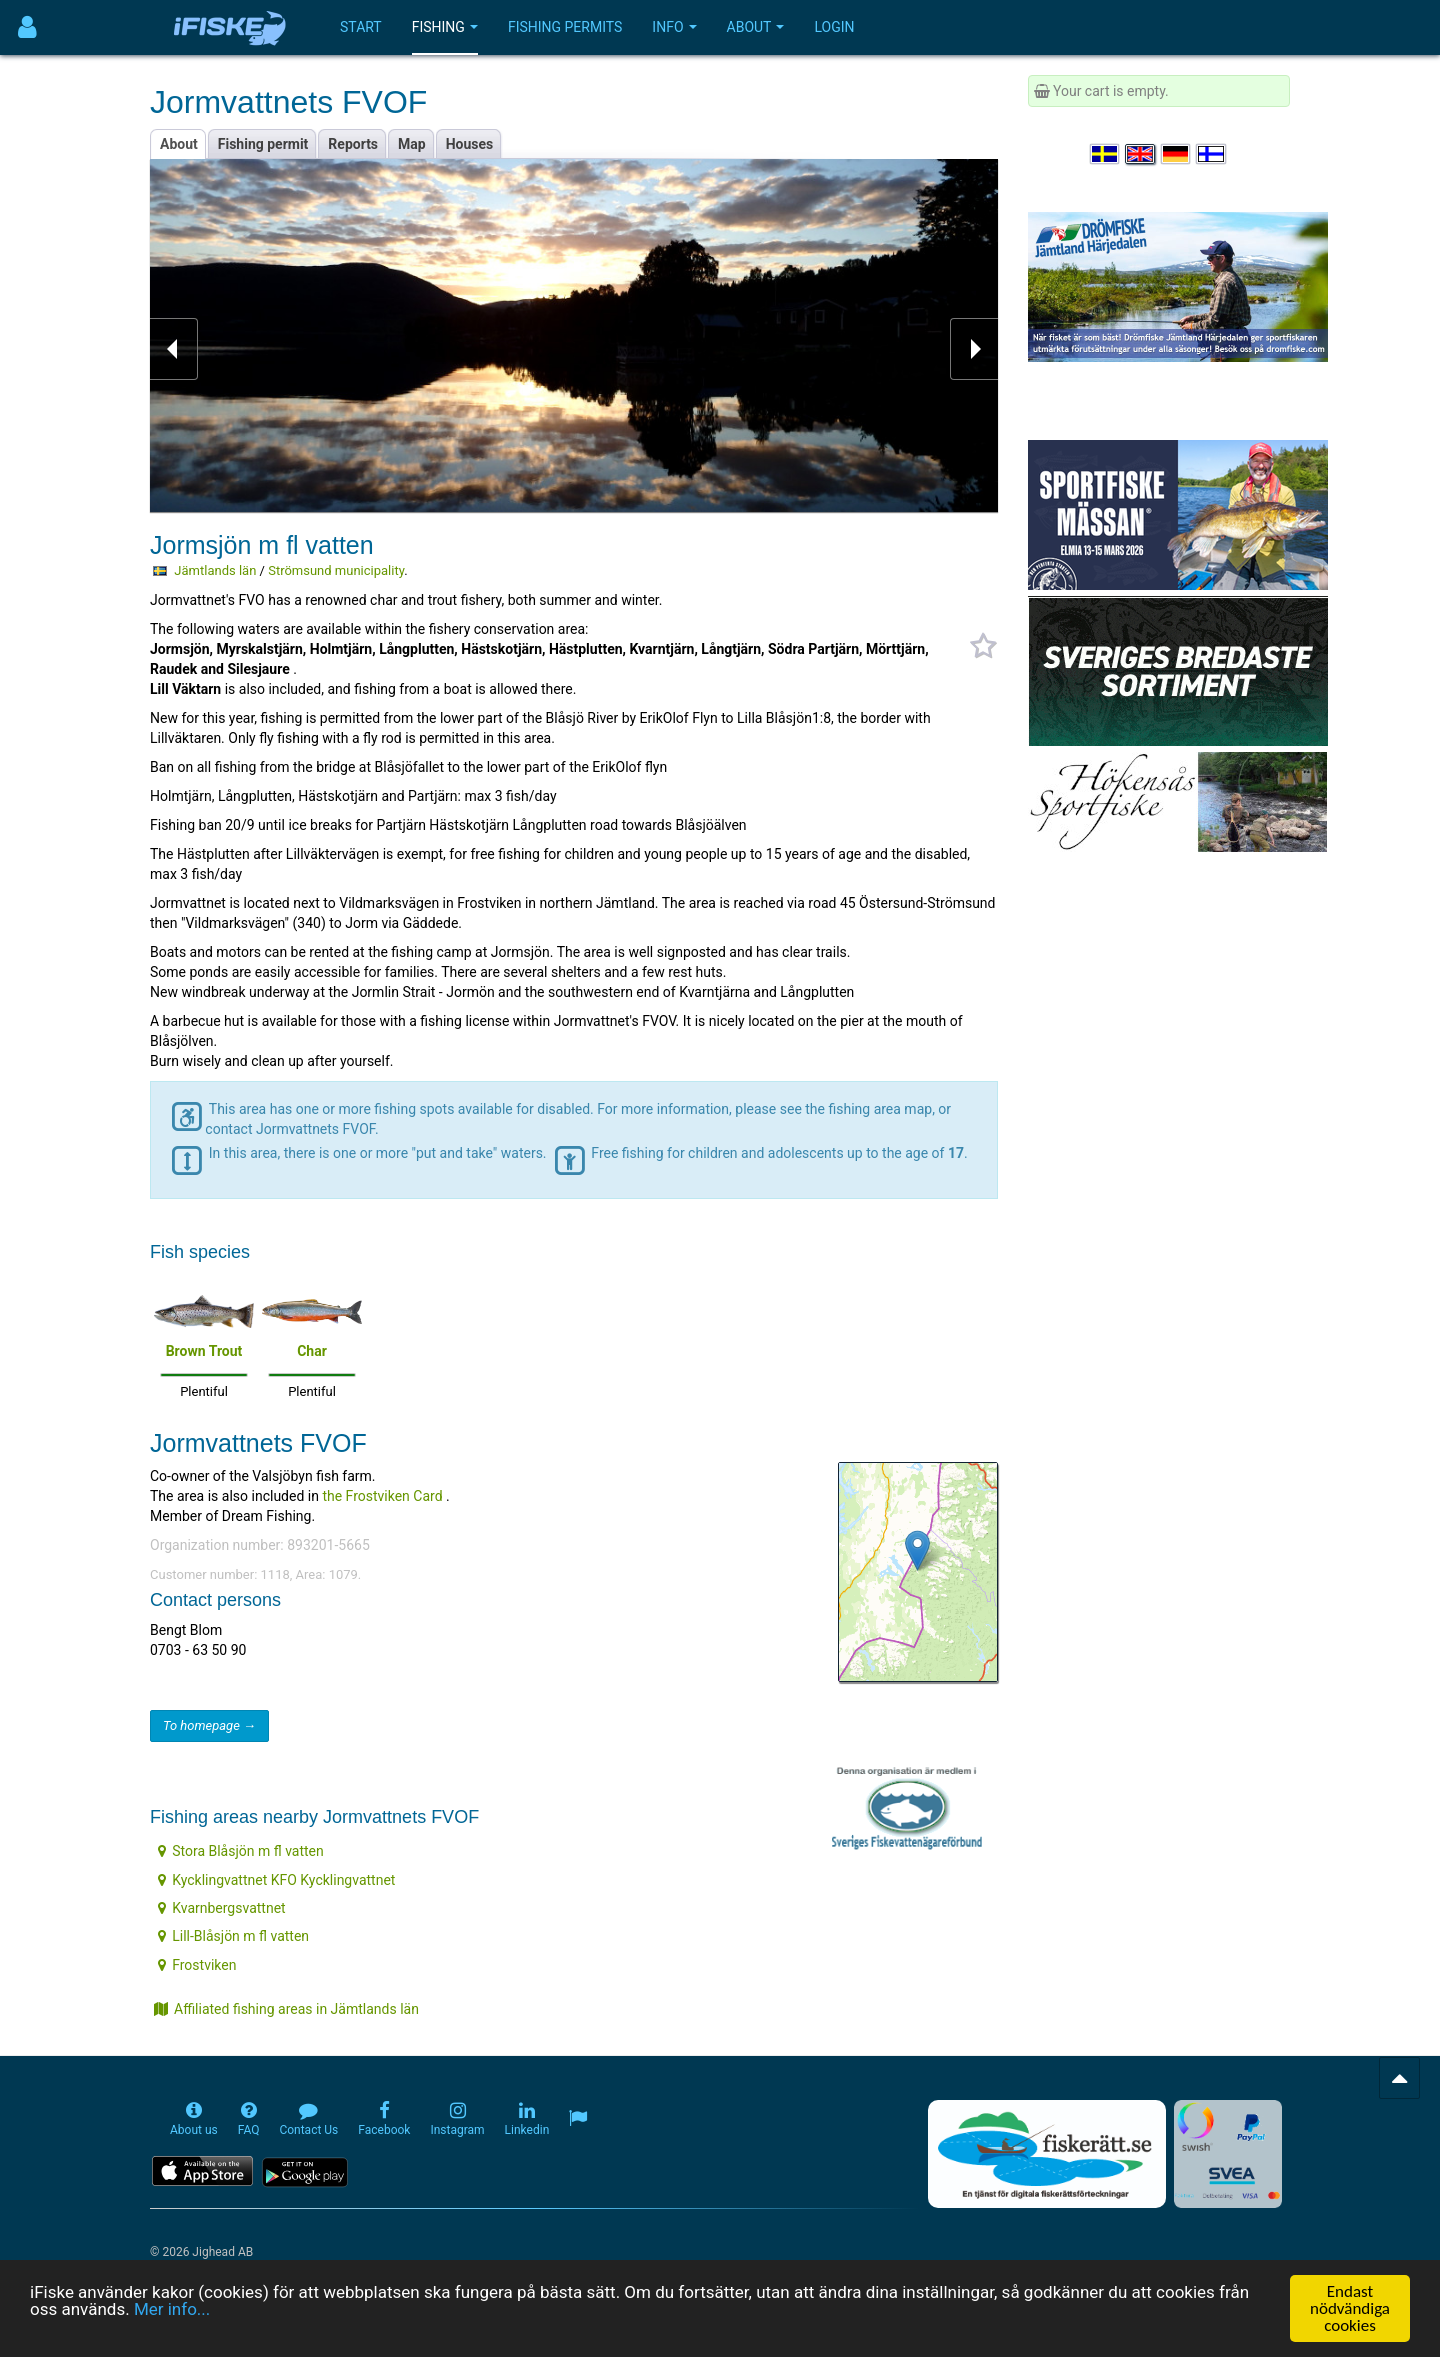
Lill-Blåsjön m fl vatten (233, 1936)
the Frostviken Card (382, 1496)
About (756, 27)
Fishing (445, 27)
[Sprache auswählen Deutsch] (1177, 154)
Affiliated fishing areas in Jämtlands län (286, 2009)
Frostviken (197, 1965)
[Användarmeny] (27, 27)
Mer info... (172, 2310)
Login (834, 27)
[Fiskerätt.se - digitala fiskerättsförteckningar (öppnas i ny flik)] (1047, 2154)
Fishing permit (263, 144)
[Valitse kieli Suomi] (1212, 154)
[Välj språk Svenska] (1106, 154)
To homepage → (209, 1725)
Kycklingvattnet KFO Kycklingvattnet (276, 1880)
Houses (470, 144)
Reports (353, 144)
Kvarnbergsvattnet (221, 1908)
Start (361, 27)
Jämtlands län (215, 570)
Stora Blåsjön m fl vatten (241, 1851)
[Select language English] (1141, 154)
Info (674, 27)
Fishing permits (565, 27)
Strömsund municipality (336, 570)
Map (412, 144)
